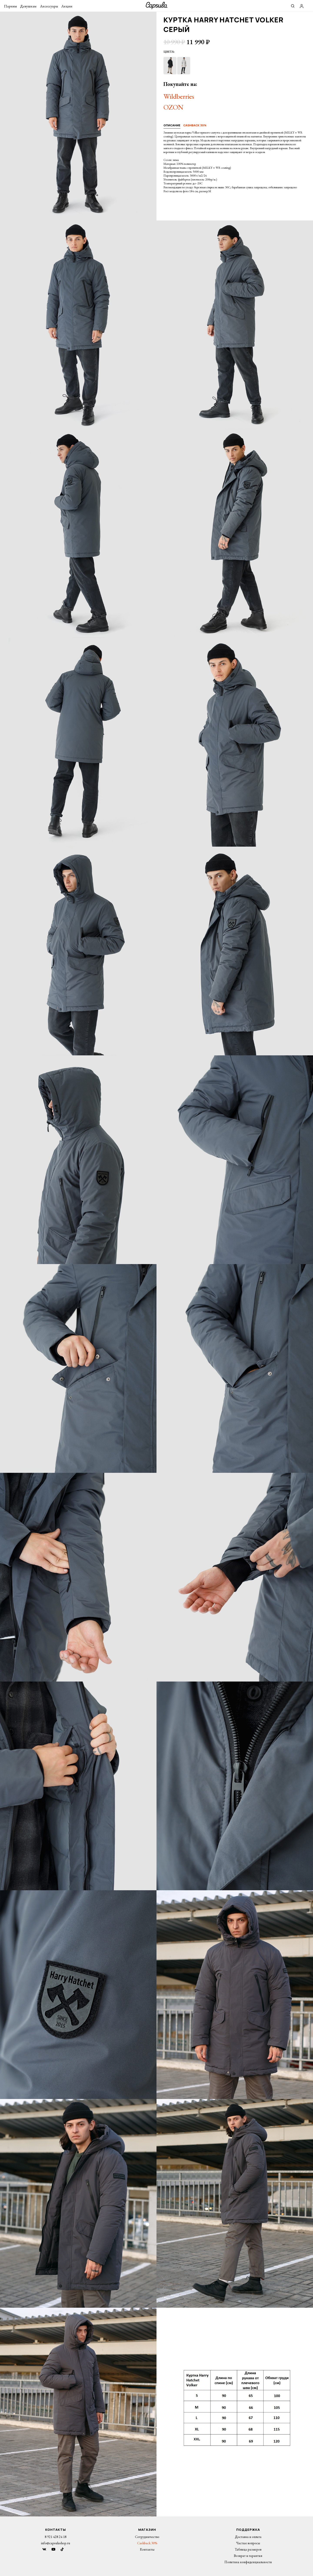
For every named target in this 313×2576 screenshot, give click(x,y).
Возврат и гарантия (248, 2555)
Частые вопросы (248, 2543)
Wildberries (178, 96)
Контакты (147, 2549)
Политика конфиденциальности (248, 2562)
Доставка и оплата (248, 2536)
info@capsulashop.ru (55, 2543)
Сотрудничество (147, 2536)
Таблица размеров (248, 2549)
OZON (173, 107)
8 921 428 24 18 (56, 2536)
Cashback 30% (147, 2543)
